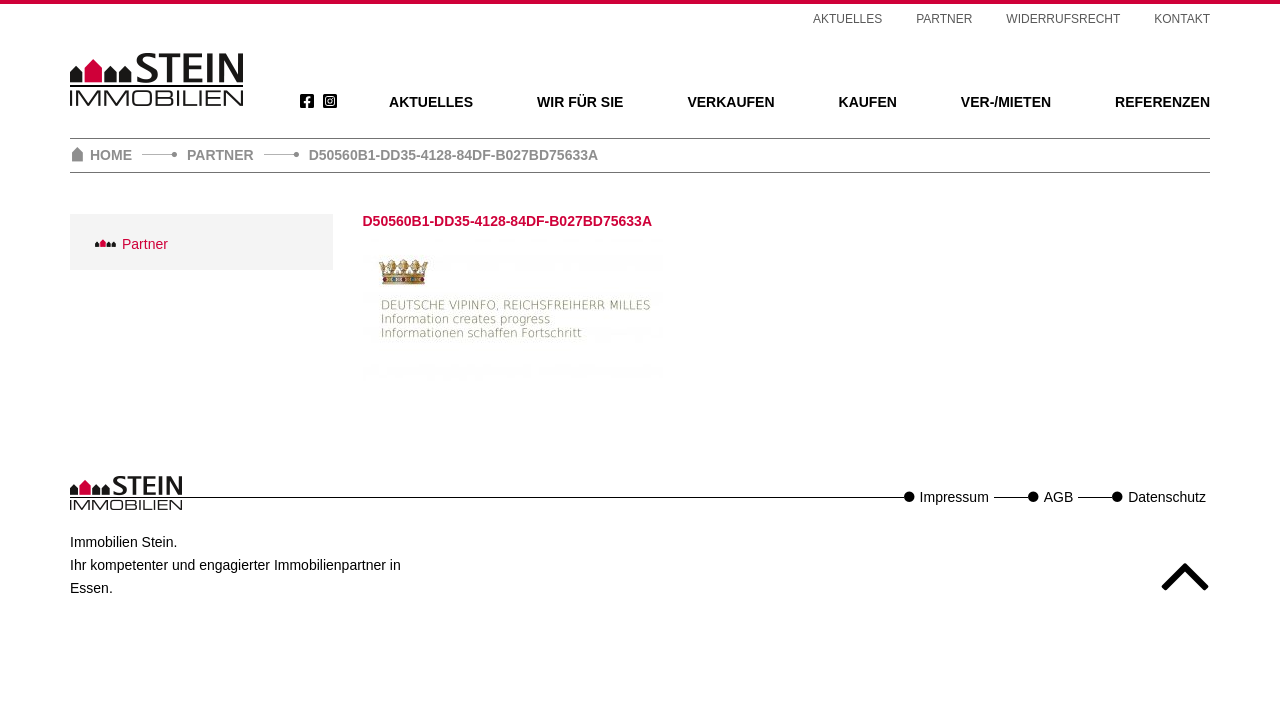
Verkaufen (730, 102)
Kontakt (1182, 19)
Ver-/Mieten (1006, 102)
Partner (944, 19)
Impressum (954, 497)
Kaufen (868, 102)
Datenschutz (1167, 497)
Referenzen (1162, 102)
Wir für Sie (580, 102)
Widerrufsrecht (1063, 19)
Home (111, 155)
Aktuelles (431, 102)
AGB (1059, 497)
